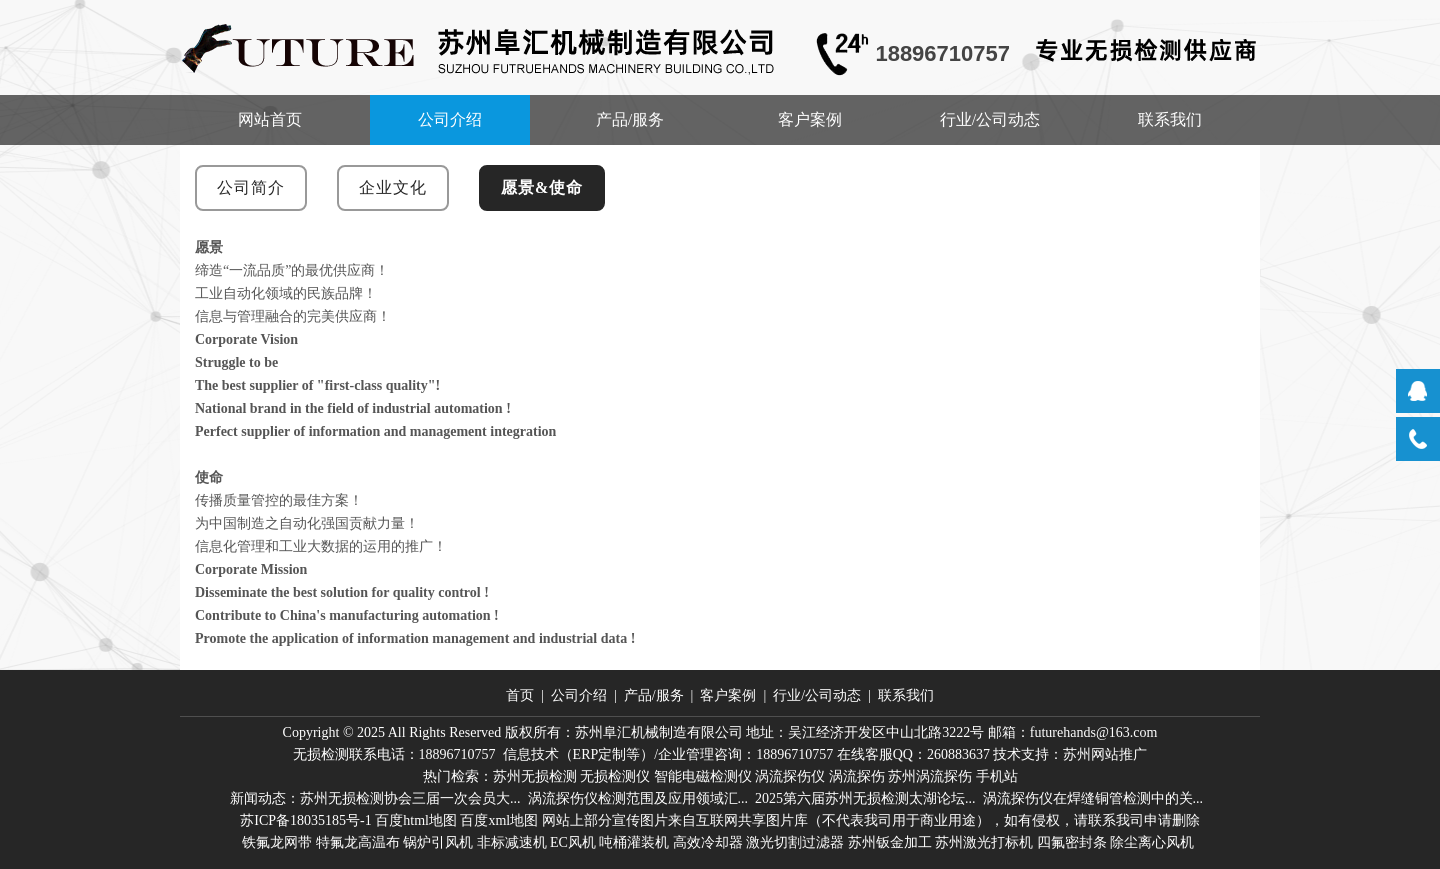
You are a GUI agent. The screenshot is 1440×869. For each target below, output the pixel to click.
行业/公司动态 (990, 119)
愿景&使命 (542, 187)
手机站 (997, 776)
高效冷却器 (708, 842)
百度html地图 (416, 820)
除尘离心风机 (1152, 842)
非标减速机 (512, 842)
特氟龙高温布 (358, 842)
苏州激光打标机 (984, 842)
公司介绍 (450, 119)
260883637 (958, 754)
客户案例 (810, 119)
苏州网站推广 (1105, 754)
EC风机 (573, 842)
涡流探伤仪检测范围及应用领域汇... (638, 798)
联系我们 (1170, 119)
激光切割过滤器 (795, 842)
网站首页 (270, 119)
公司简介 (251, 187)
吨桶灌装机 (634, 842)
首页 (520, 695)
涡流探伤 (857, 776)
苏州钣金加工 (890, 842)
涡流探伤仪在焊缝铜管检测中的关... (1093, 798)
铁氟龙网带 (277, 842)
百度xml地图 (499, 820)
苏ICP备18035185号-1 (305, 820)
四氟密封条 (1072, 842)
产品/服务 (630, 119)
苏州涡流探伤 (930, 776)
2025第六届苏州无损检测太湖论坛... (865, 798)
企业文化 (393, 187)
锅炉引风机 (438, 842)
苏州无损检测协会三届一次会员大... (410, 798)
